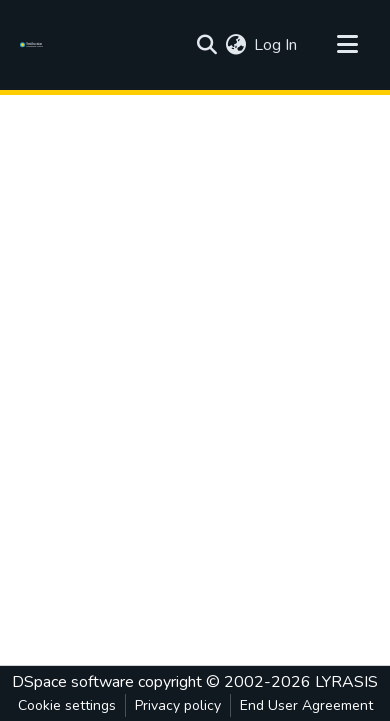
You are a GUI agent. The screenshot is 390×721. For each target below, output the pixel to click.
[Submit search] (206, 45)
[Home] (34, 45)
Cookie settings (67, 705)
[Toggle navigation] (347, 45)
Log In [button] (276, 45)
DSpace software (73, 682)
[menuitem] (235, 45)
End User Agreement (306, 705)
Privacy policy (178, 705)
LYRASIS (346, 682)
